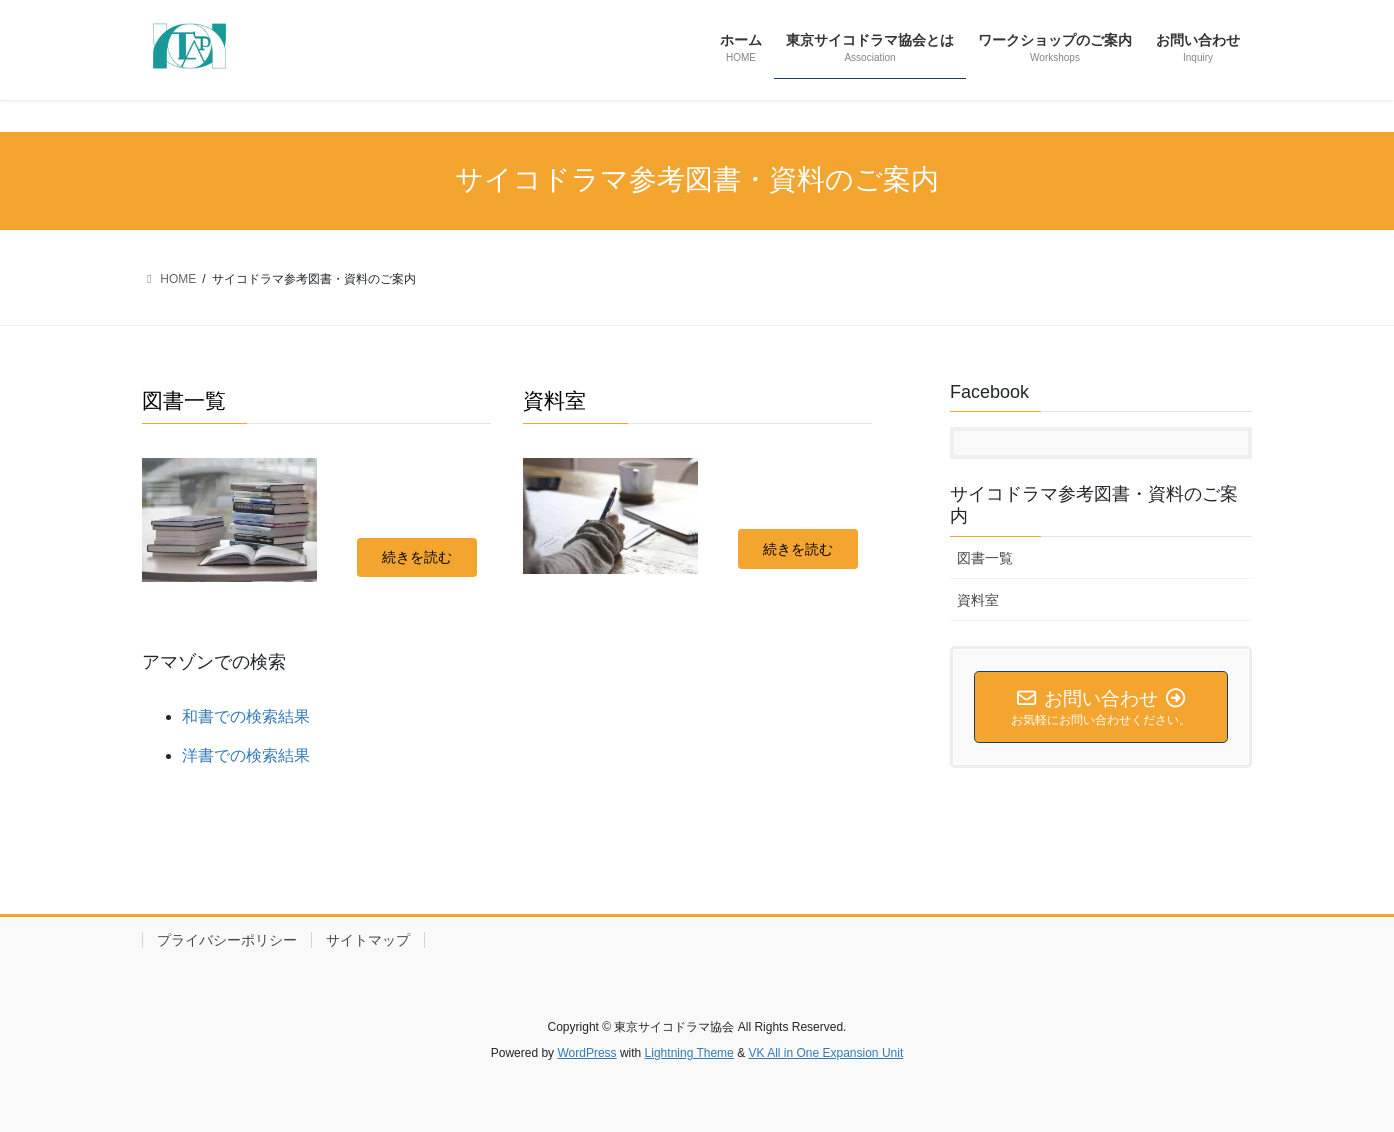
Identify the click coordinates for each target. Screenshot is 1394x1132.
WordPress (586, 1053)
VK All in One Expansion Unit (825, 1053)
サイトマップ (368, 940)
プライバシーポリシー (227, 940)
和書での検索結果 (246, 716)
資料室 (978, 600)
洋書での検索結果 (246, 755)
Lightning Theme (689, 1053)
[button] (417, 558)
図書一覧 (985, 558)
